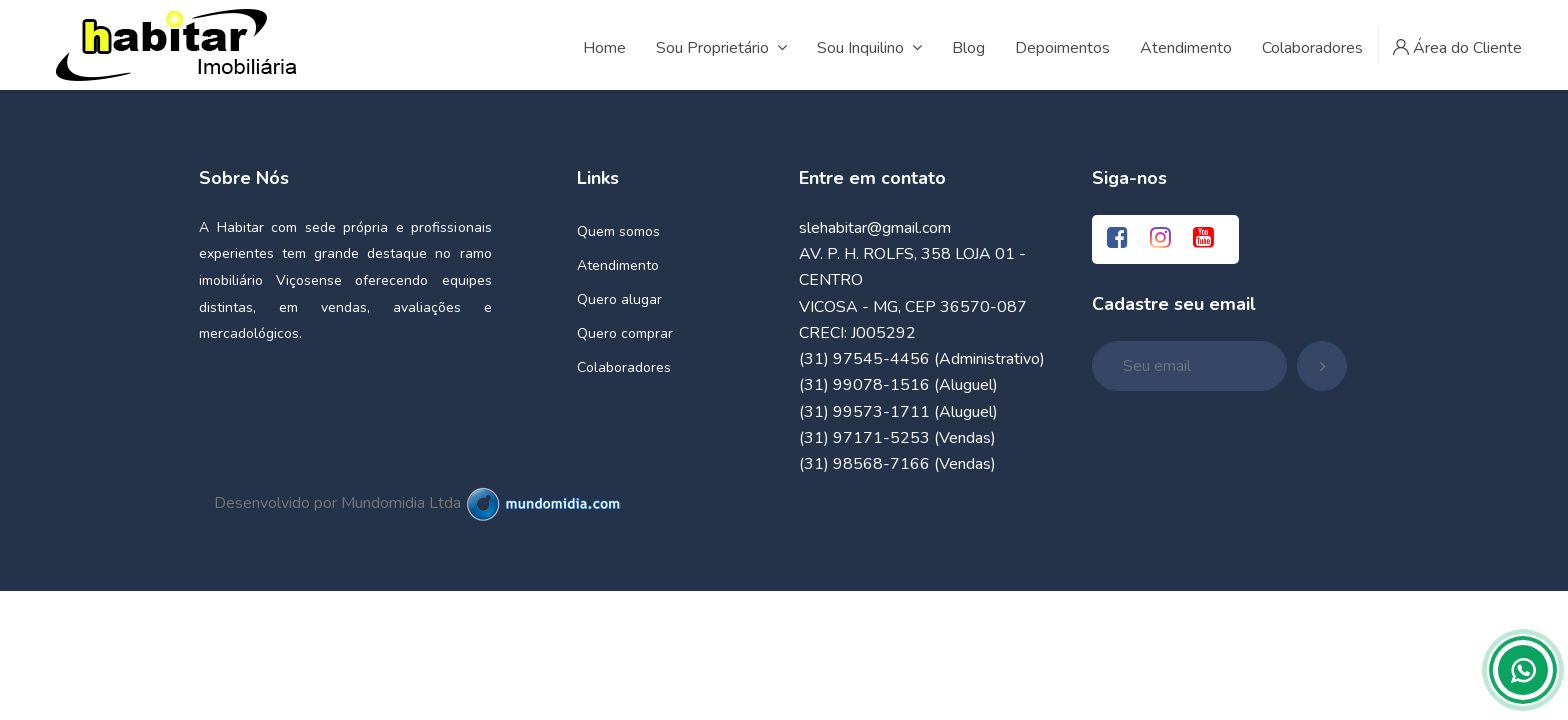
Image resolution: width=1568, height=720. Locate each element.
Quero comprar (625, 333)
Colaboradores (624, 367)
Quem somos (618, 231)
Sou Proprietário (721, 48)
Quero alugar (619, 299)
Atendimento (618, 265)
